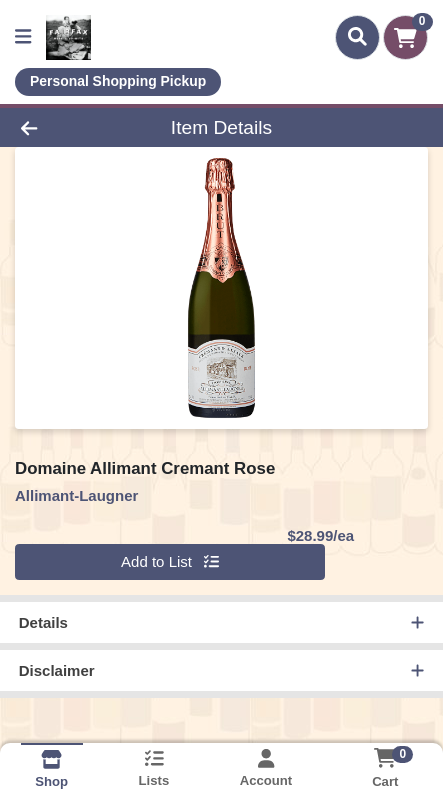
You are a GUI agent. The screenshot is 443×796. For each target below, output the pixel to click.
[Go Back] (66, 127)
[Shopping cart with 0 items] (405, 37)
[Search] (357, 37)
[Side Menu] (23, 37)
